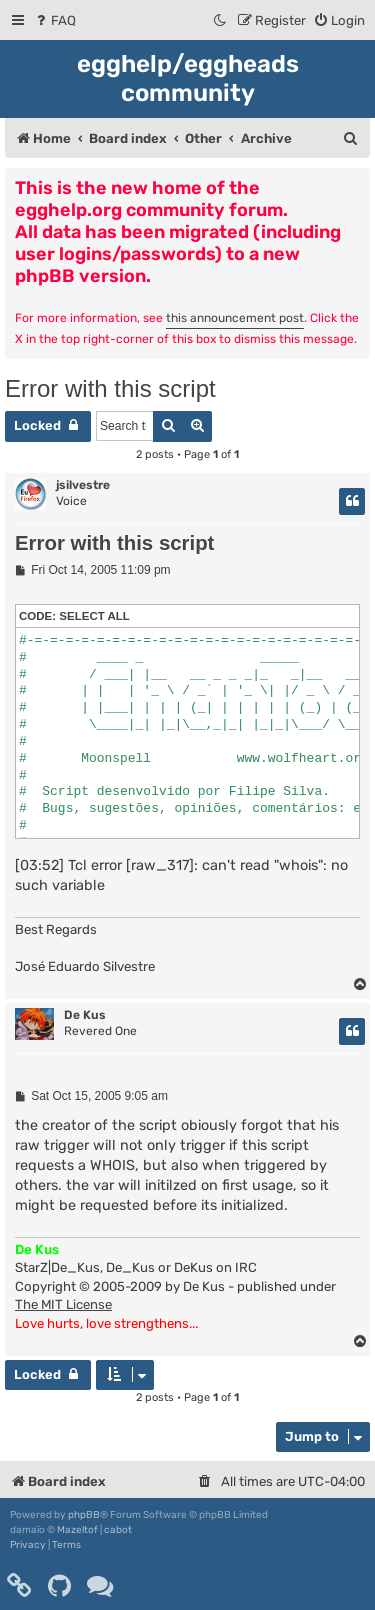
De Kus (85, 1015)
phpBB (84, 1515)
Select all (94, 616)
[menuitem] (54, 20)
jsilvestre (83, 485)
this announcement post (235, 318)
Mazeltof (77, 1530)
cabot (118, 1530)
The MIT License (63, 1304)
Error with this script (110, 388)
